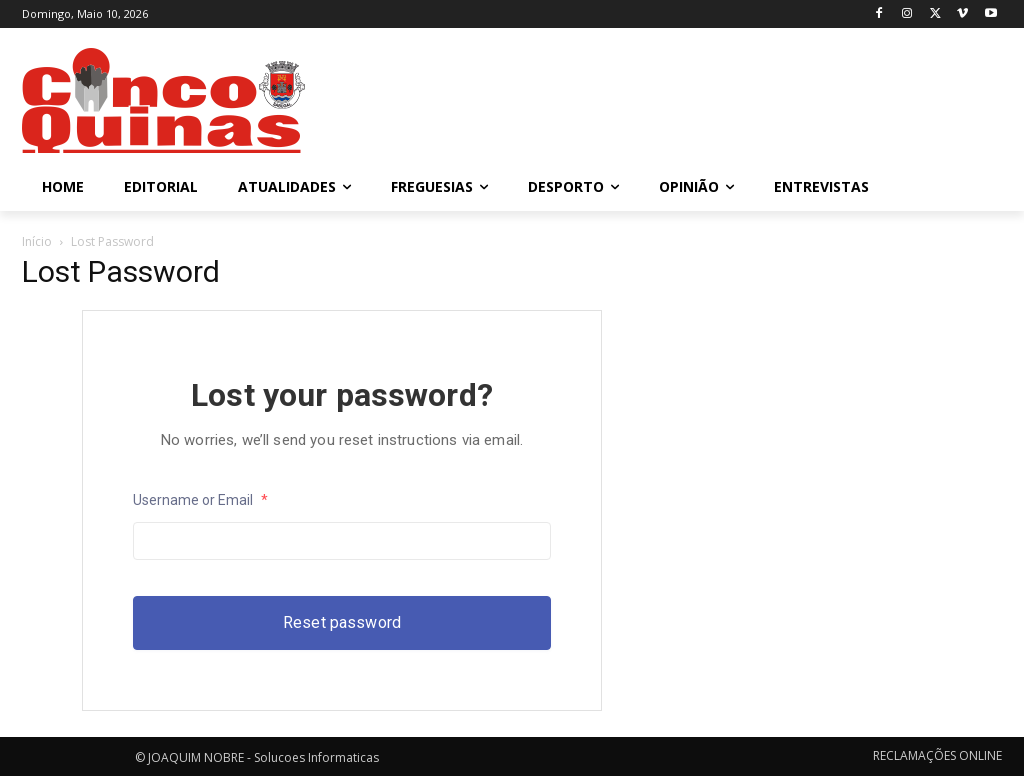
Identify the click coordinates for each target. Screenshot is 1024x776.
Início (37, 241)
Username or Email (200, 500)
